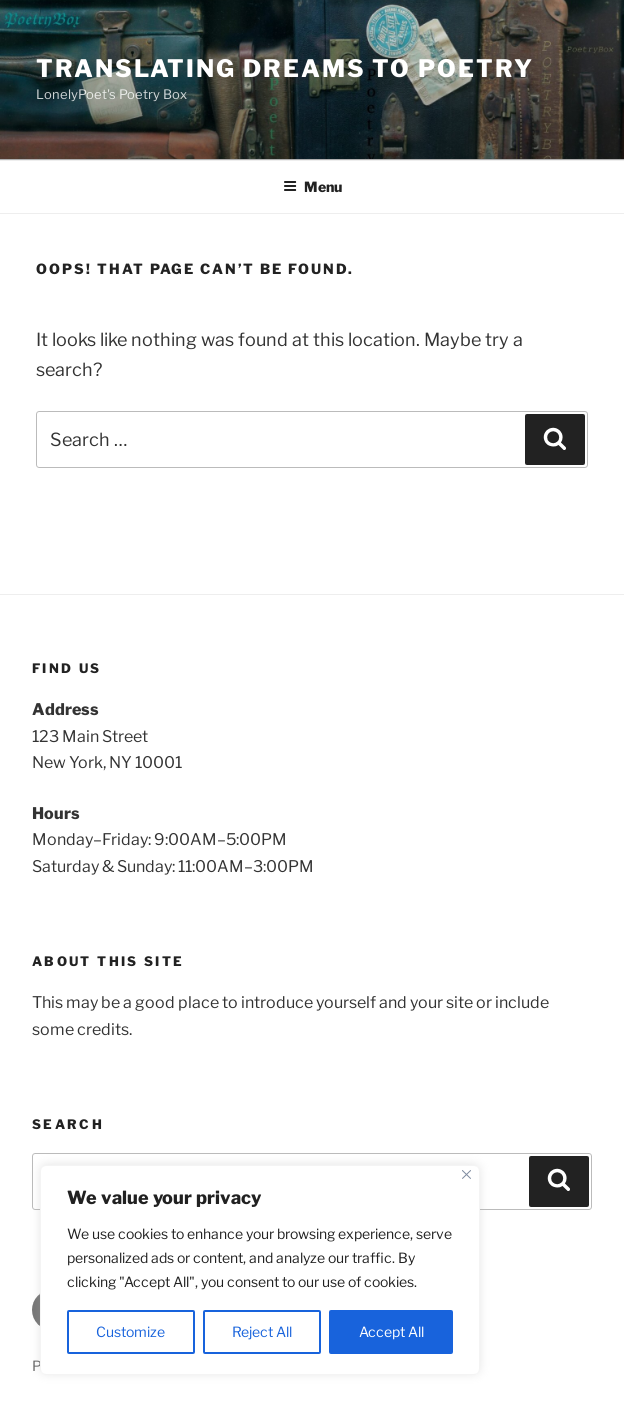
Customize (130, 1331)
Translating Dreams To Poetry (285, 68)
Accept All (391, 1331)
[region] (260, 1270)
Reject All (262, 1331)
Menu (312, 186)
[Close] (466, 1174)
